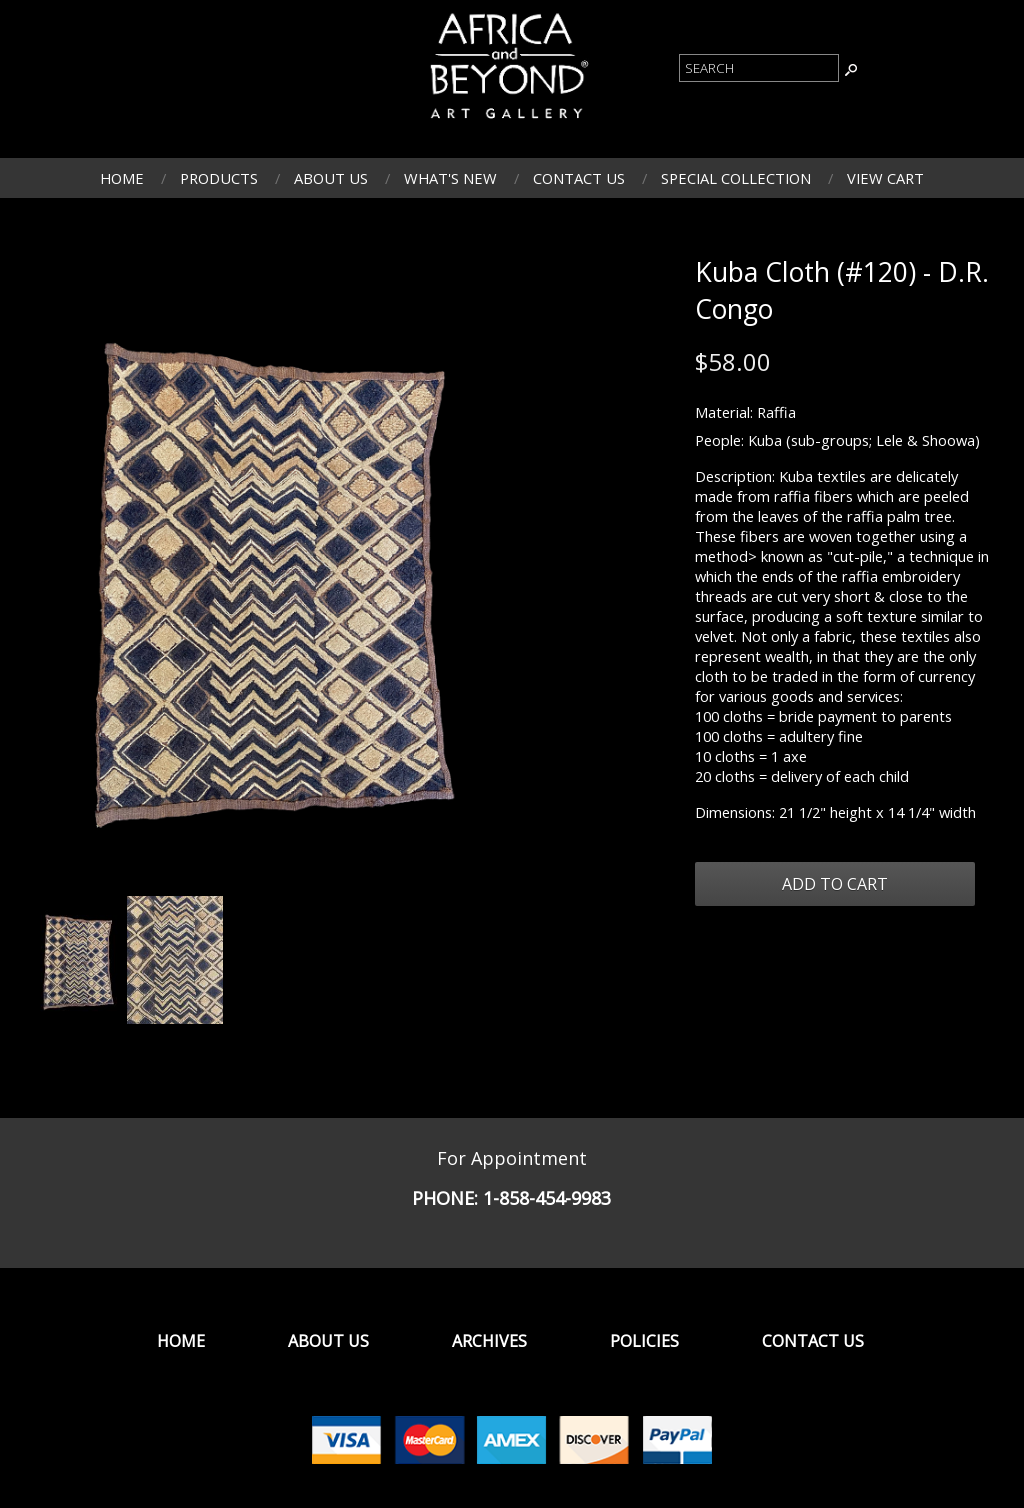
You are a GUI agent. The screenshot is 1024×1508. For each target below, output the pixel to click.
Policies (644, 1341)
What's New (450, 178)
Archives (489, 1341)
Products (219, 178)
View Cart (885, 178)
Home (122, 178)
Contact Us (579, 178)
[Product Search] (759, 68)
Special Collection (736, 178)
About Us (331, 178)
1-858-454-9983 (547, 1198)
